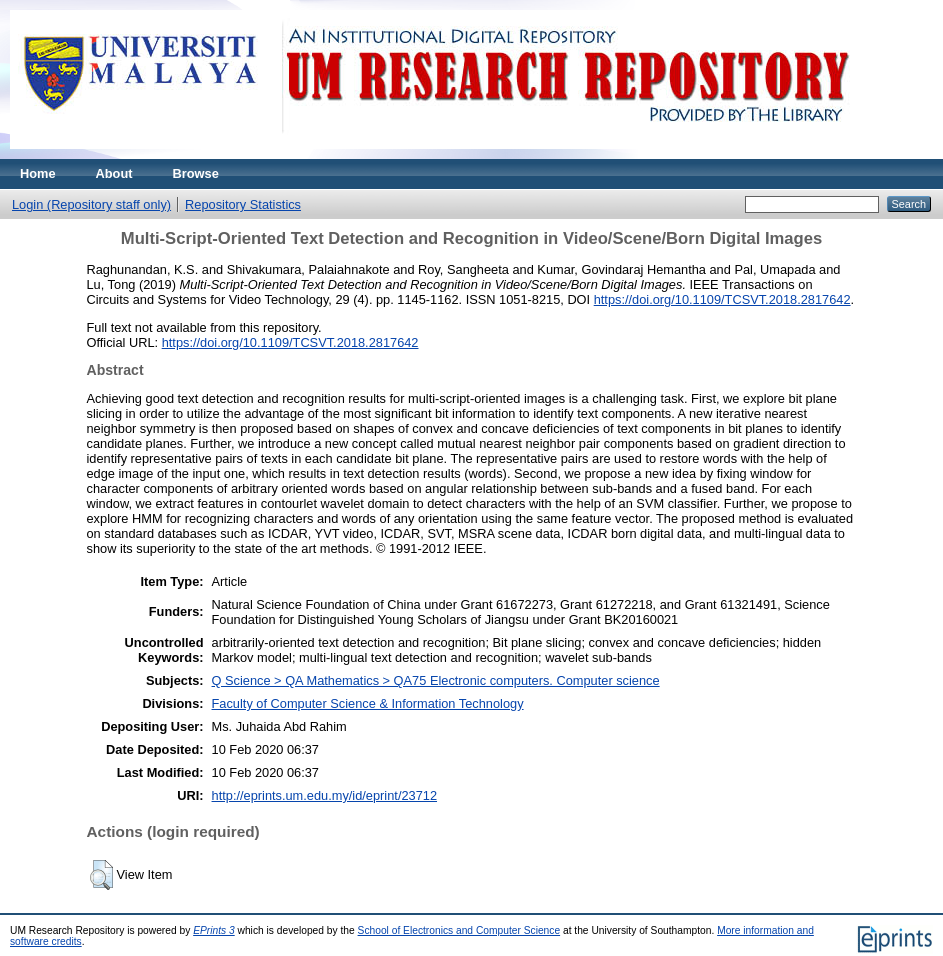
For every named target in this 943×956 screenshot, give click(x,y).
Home (38, 173)
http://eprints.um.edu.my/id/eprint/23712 (325, 795)
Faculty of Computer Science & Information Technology (368, 703)
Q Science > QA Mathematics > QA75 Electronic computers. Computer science (436, 680)
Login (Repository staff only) (91, 204)
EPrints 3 (214, 930)
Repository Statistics (243, 204)
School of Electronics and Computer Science (459, 930)
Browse (196, 173)
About (114, 173)
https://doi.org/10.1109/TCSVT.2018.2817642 (722, 299)
